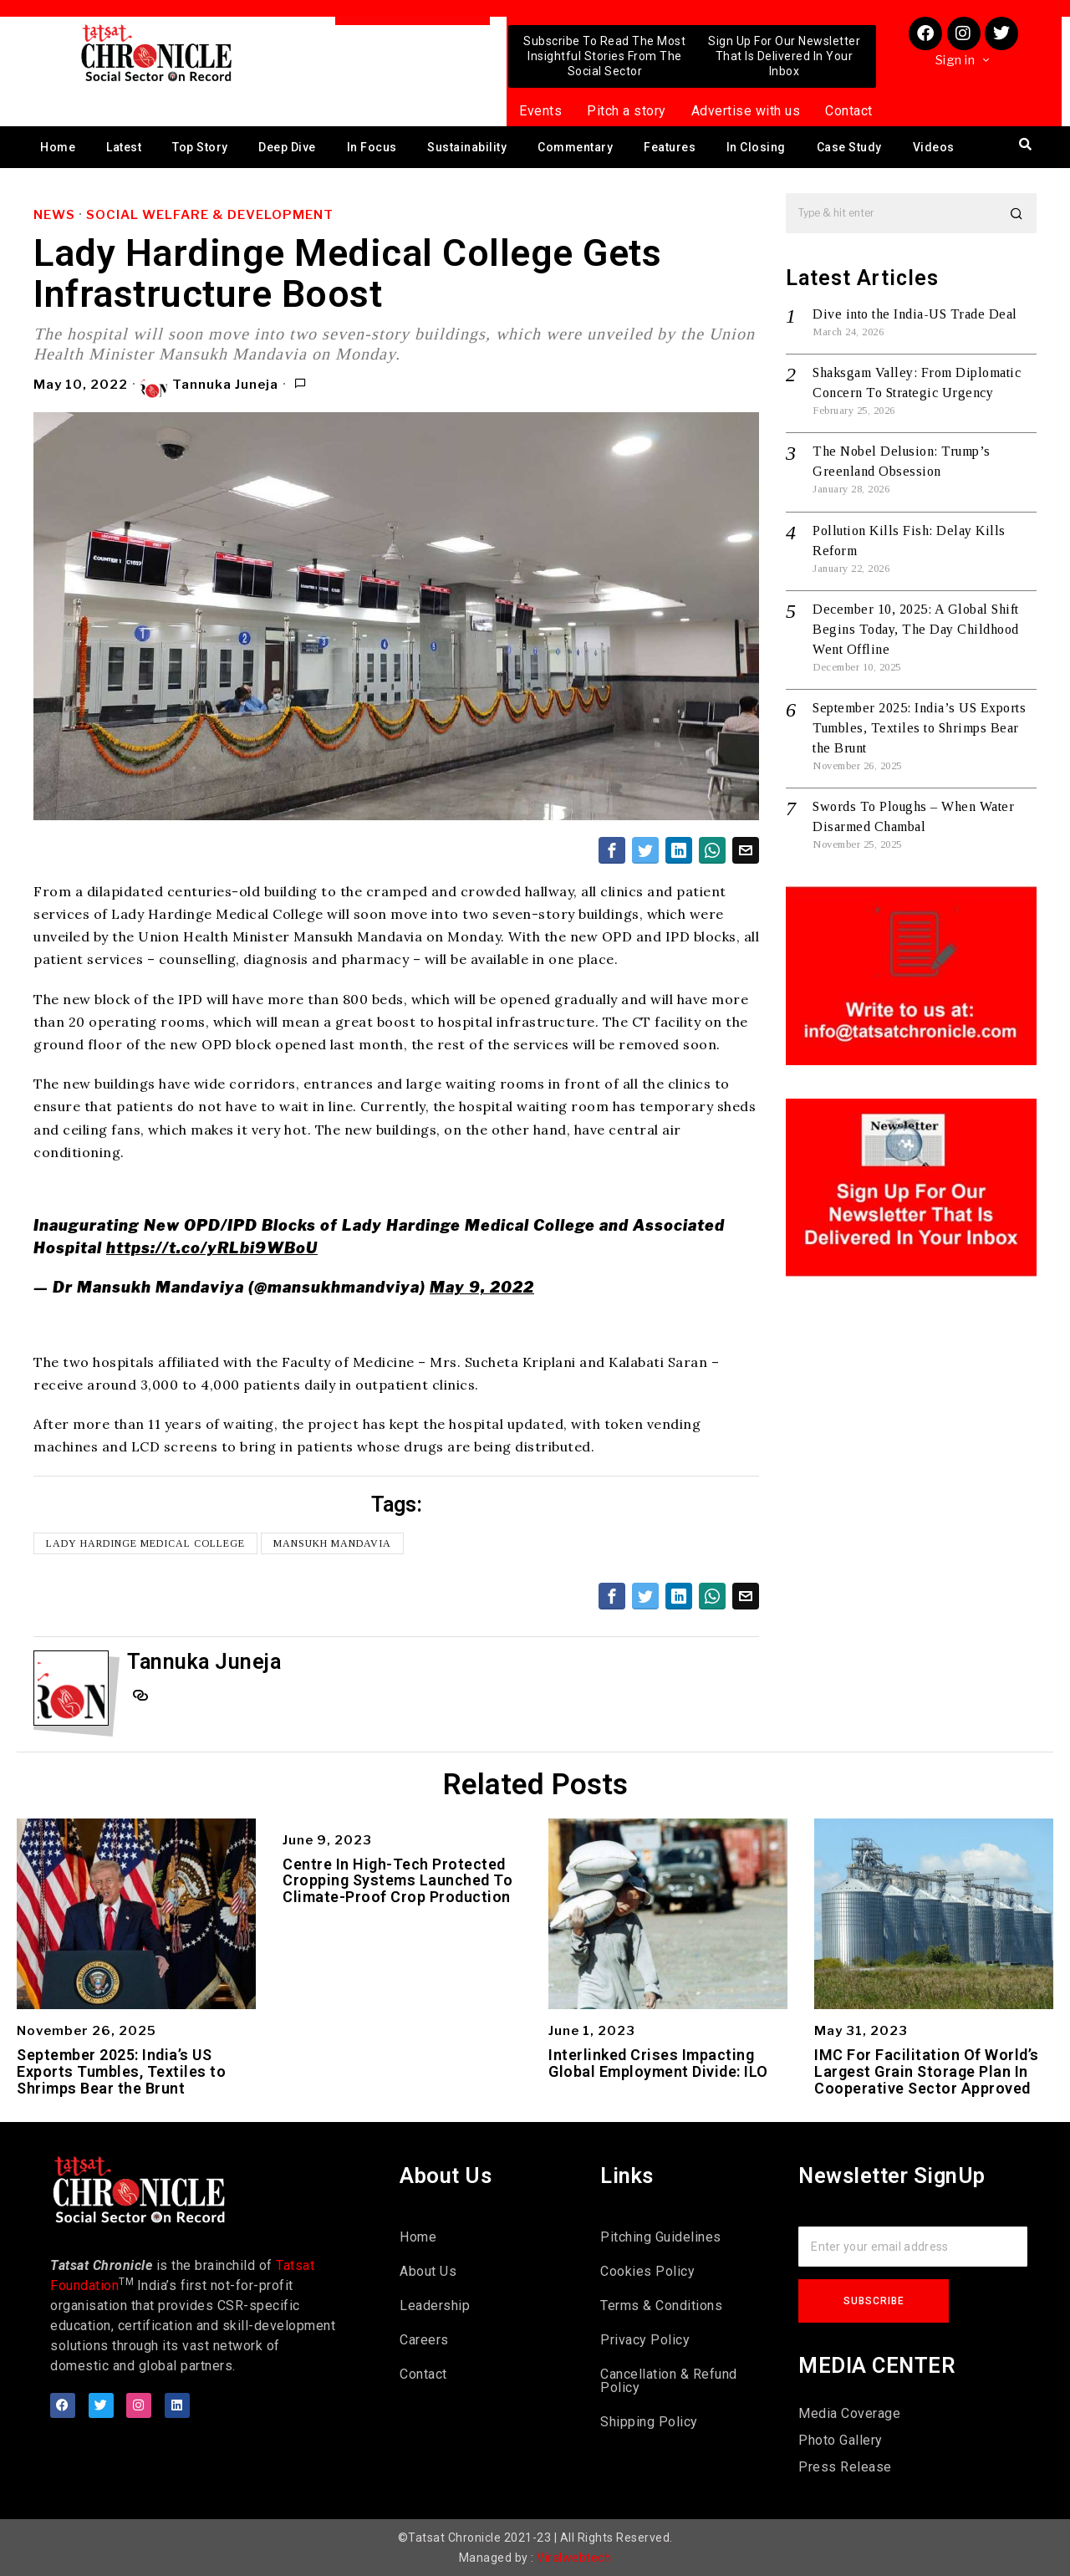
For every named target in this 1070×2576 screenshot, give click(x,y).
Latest (123, 147)
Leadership (435, 2305)
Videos (934, 147)
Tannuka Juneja (209, 385)
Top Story (200, 147)
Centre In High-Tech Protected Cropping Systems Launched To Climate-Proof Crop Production (397, 1880)
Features (670, 147)
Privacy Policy (645, 2340)
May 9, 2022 (482, 1287)
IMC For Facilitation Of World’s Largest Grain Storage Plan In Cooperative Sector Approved (926, 2071)
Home (57, 147)
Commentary (575, 147)
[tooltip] (612, 850)
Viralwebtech (574, 2557)
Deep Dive (287, 147)
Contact (849, 111)
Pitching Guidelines (660, 2237)
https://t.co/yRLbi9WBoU (212, 1248)
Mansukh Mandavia (332, 1543)
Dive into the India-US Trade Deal (915, 314)
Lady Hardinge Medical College (145, 1543)
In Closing (756, 147)
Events (540, 111)
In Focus (372, 147)
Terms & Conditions (661, 2305)
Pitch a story (626, 111)
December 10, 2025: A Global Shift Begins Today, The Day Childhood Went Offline (916, 629)
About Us (428, 2271)
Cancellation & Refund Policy (668, 2380)
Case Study (849, 147)
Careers (424, 2340)
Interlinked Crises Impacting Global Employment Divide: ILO (658, 2063)
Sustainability (467, 147)
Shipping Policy (649, 2422)
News (54, 214)
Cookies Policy (647, 2271)
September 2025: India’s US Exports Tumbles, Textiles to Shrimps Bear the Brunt (919, 728)
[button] (1016, 213)
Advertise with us (746, 111)
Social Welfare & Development (210, 214)
